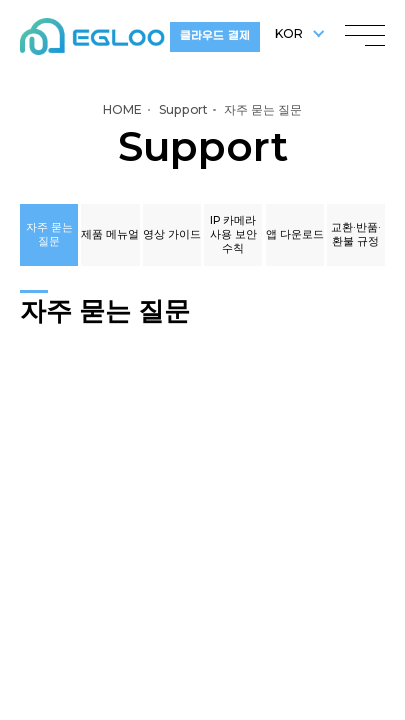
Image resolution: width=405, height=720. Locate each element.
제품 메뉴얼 (110, 234)
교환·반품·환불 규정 (356, 234)
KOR (289, 33)
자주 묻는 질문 (49, 234)
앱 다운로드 (295, 234)
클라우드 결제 (214, 36)
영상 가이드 (172, 234)
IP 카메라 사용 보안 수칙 (233, 234)
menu (365, 30)
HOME (122, 109)
